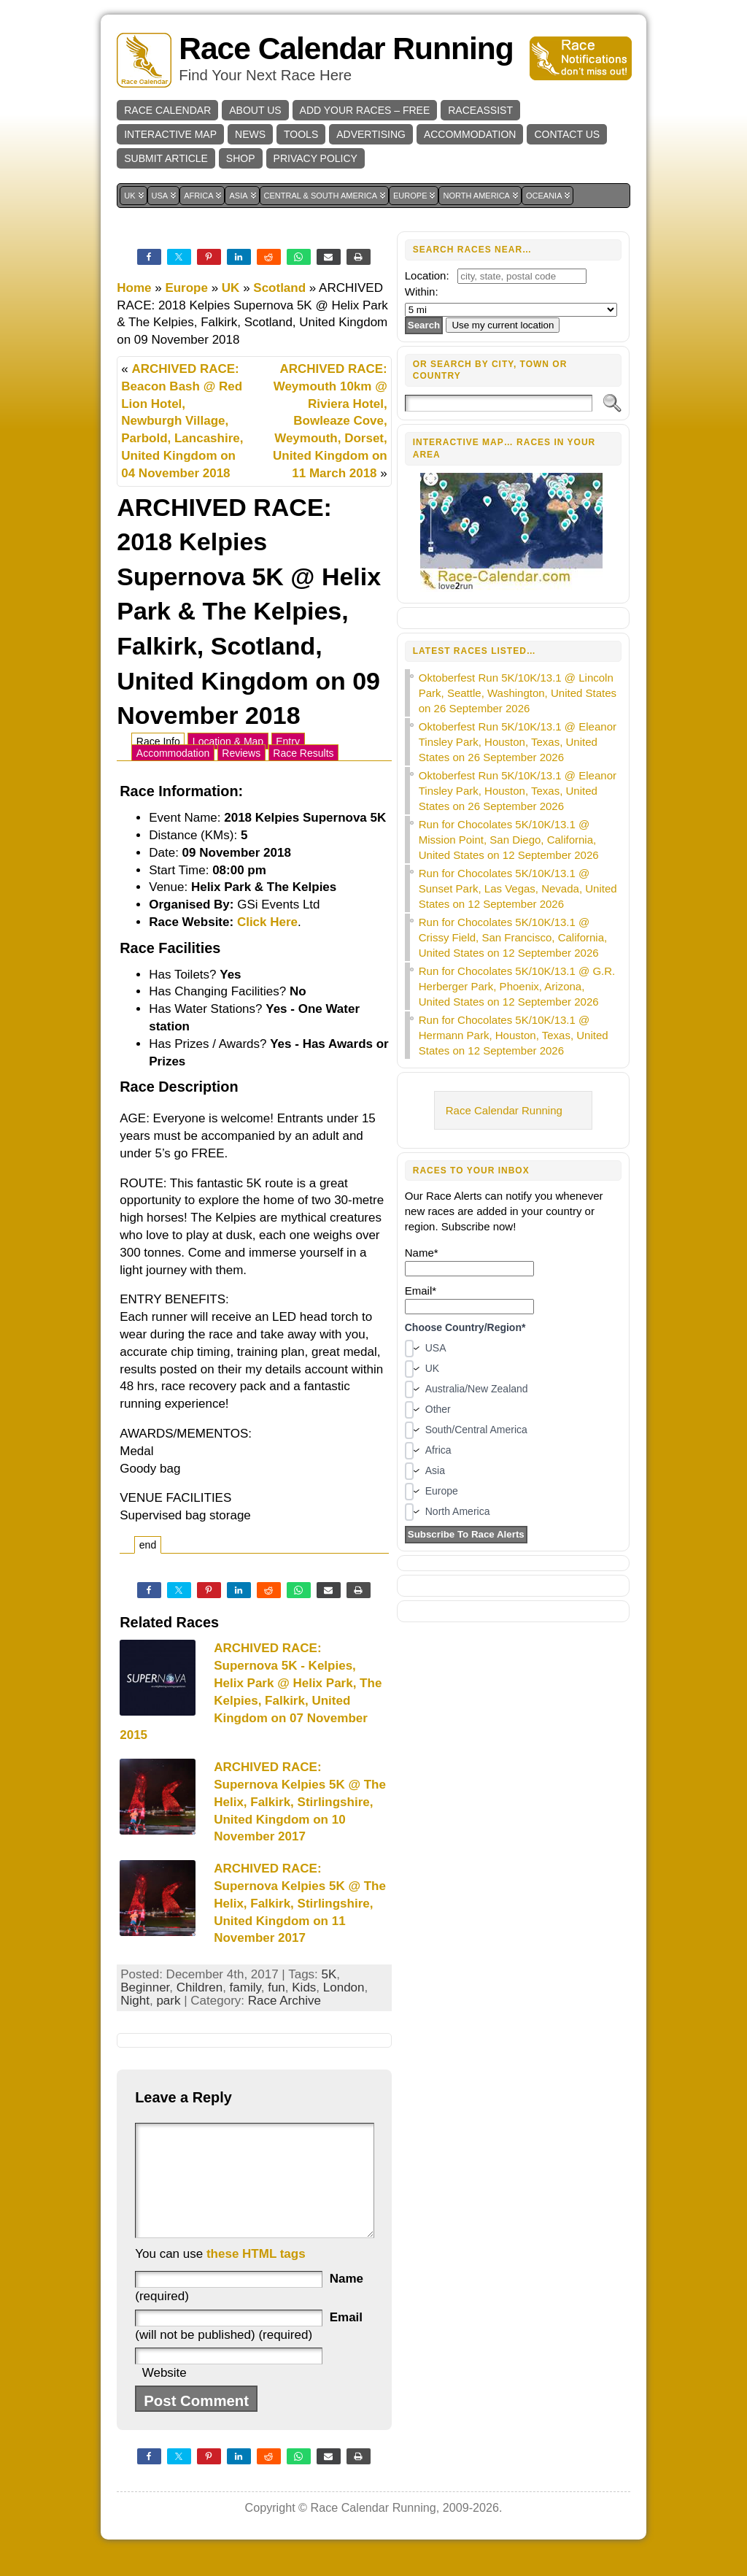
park (168, 2001)
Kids (304, 1987)
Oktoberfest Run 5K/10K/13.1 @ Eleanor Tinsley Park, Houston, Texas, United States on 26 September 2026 (517, 741)
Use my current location (503, 325)
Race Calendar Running (346, 48)
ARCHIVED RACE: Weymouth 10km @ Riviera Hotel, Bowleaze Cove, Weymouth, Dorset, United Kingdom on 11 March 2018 (330, 421)
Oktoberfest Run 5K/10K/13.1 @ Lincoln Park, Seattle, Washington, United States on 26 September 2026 (517, 692)
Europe (186, 288)
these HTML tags (256, 2276)
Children (199, 1987)
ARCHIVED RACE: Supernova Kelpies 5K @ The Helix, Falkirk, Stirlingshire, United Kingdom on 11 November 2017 (300, 1903)
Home (134, 288)
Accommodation (172, 753)
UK (231, 288)
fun (276, 1987)
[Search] (498, 403)
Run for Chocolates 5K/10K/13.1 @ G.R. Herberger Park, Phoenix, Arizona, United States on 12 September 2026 (517, 986)
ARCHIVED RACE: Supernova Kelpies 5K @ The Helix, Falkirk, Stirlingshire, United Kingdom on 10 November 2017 (300, 1801)
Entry (288, 741)
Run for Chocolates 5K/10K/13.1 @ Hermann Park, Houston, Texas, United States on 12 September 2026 (513, 1035)
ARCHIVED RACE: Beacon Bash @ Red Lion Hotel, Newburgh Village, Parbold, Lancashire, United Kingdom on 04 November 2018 (182, 421)
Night (135, 2001)
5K (329, 1974)
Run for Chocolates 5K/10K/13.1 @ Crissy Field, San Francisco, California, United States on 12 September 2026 (513, 937)
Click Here (267, 922)
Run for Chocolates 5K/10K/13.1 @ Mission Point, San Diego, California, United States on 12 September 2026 (509, 839)
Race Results (303, 753)
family (245, 1987)
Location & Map (228, 741)
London (344, 1987)
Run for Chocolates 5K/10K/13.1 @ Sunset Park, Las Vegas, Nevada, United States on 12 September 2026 (518, 888)
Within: (421, 291)
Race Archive (284, 2001)
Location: (427, 275)
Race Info (158, 741)
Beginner (144, 1987)
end (147, 1545)
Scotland (279, 288)
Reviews (241, 753)
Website (164, 2395)
